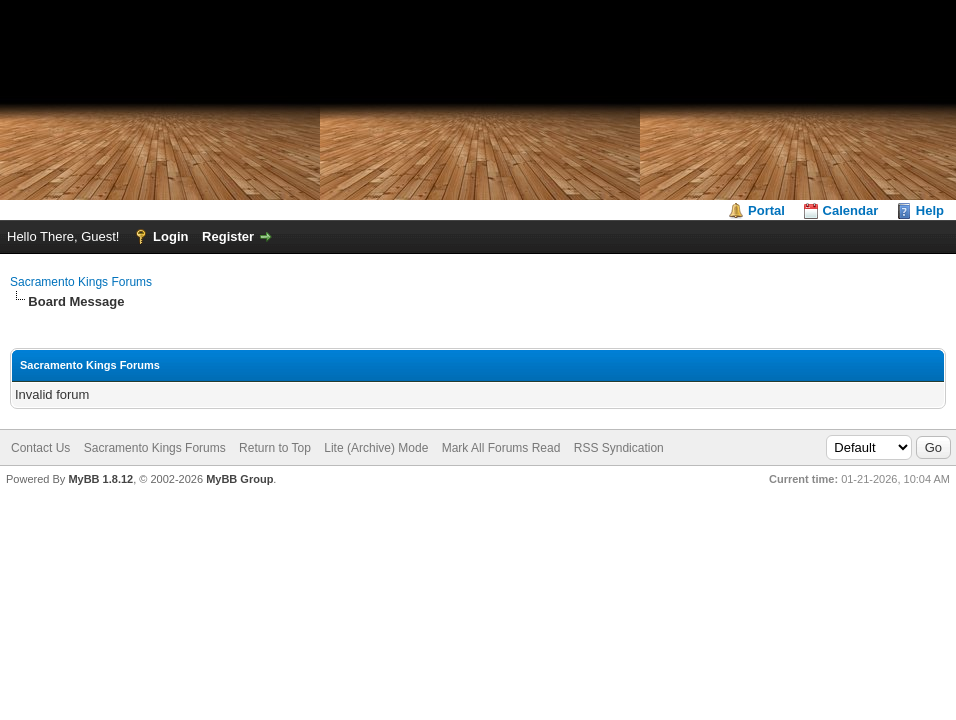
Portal (766, 210)
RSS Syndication (619, 448)
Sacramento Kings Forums (81, 282)
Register (228, 236)
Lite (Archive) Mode (376, 448)
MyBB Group (239, 479)
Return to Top (275, 448)
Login (170, 236)
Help (930, 210)
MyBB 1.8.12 (100, 479)
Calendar (851, 210)
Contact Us (40, 448)
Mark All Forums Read (501, 448)
